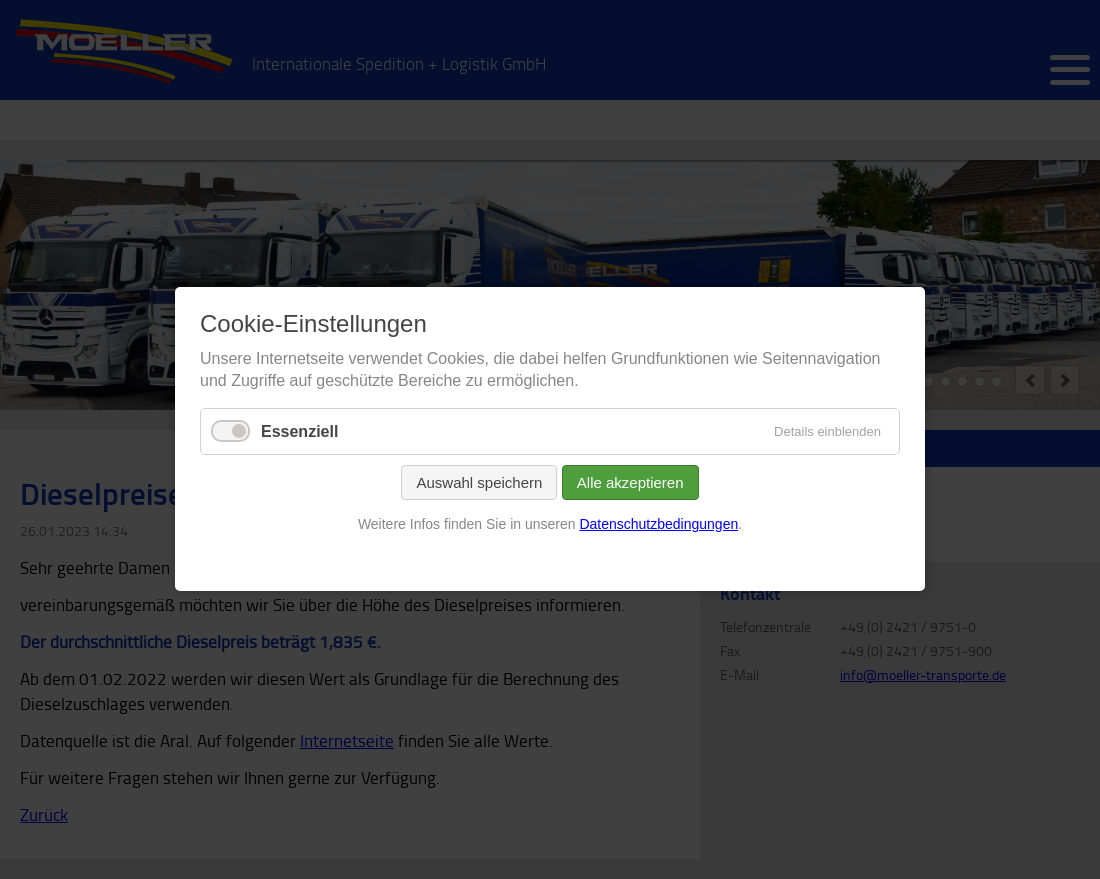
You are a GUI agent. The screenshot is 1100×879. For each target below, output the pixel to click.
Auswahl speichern (479, 482)
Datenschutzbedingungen (658, 524)
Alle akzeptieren (630, 482)
